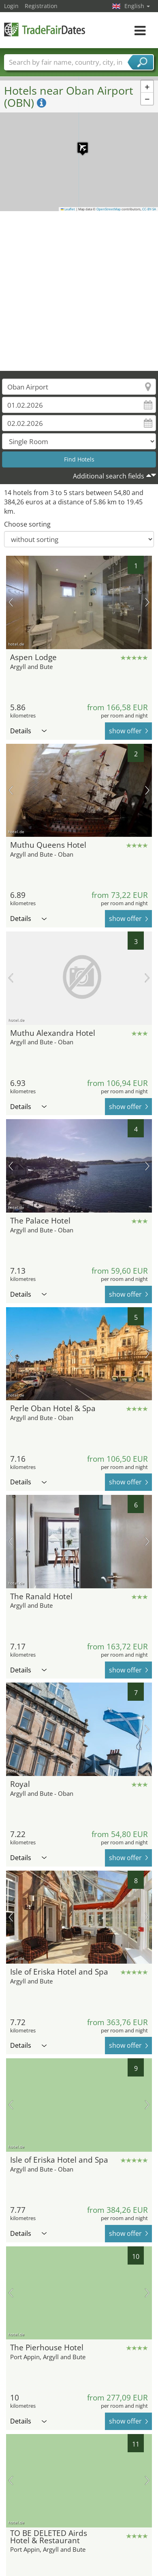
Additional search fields (108, 476)
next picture (147, 602)
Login (11, 6)
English (137, 6)
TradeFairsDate (44, 29)
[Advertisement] (76, 291)
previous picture (10, 602)
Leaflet (68, 209)
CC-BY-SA (149, 209)
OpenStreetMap (108, 209)
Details (28, 730)
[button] (78, 143)
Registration (41, 6)
